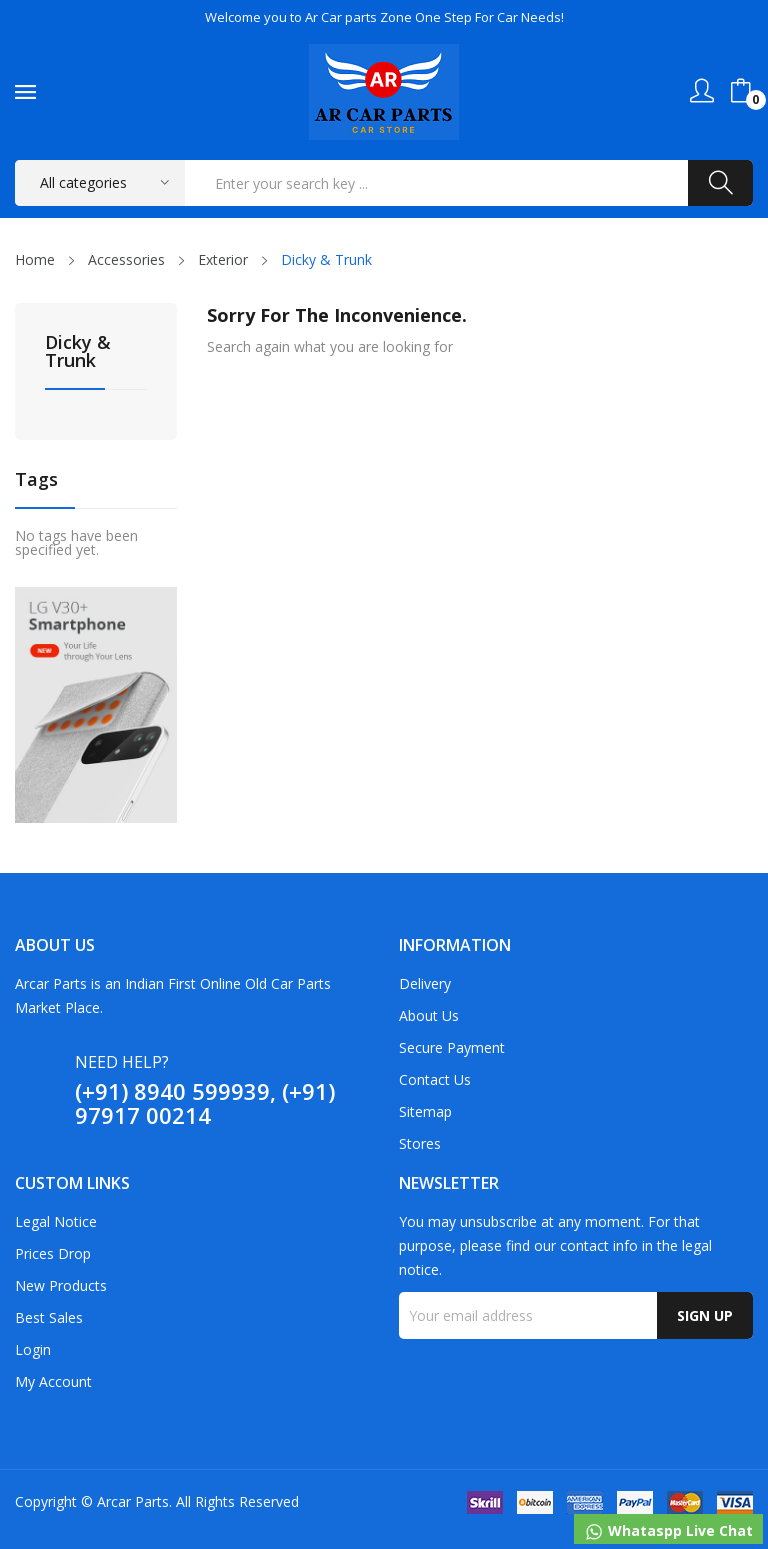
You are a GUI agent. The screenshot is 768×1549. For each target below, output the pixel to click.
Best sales (49, 1317)
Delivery (425, 983)
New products (61, 1285)
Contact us (435, 1079)
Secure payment (452, 1047)
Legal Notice (56, 1221)
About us (429, 1015)
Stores (420, 1143)
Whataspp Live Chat (668, 1531)
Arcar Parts (133, 1501)
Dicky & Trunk (78, 352)
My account (53, 1381)
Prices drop (53, 1253)
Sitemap (425, 1111)
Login (33, 1349)
